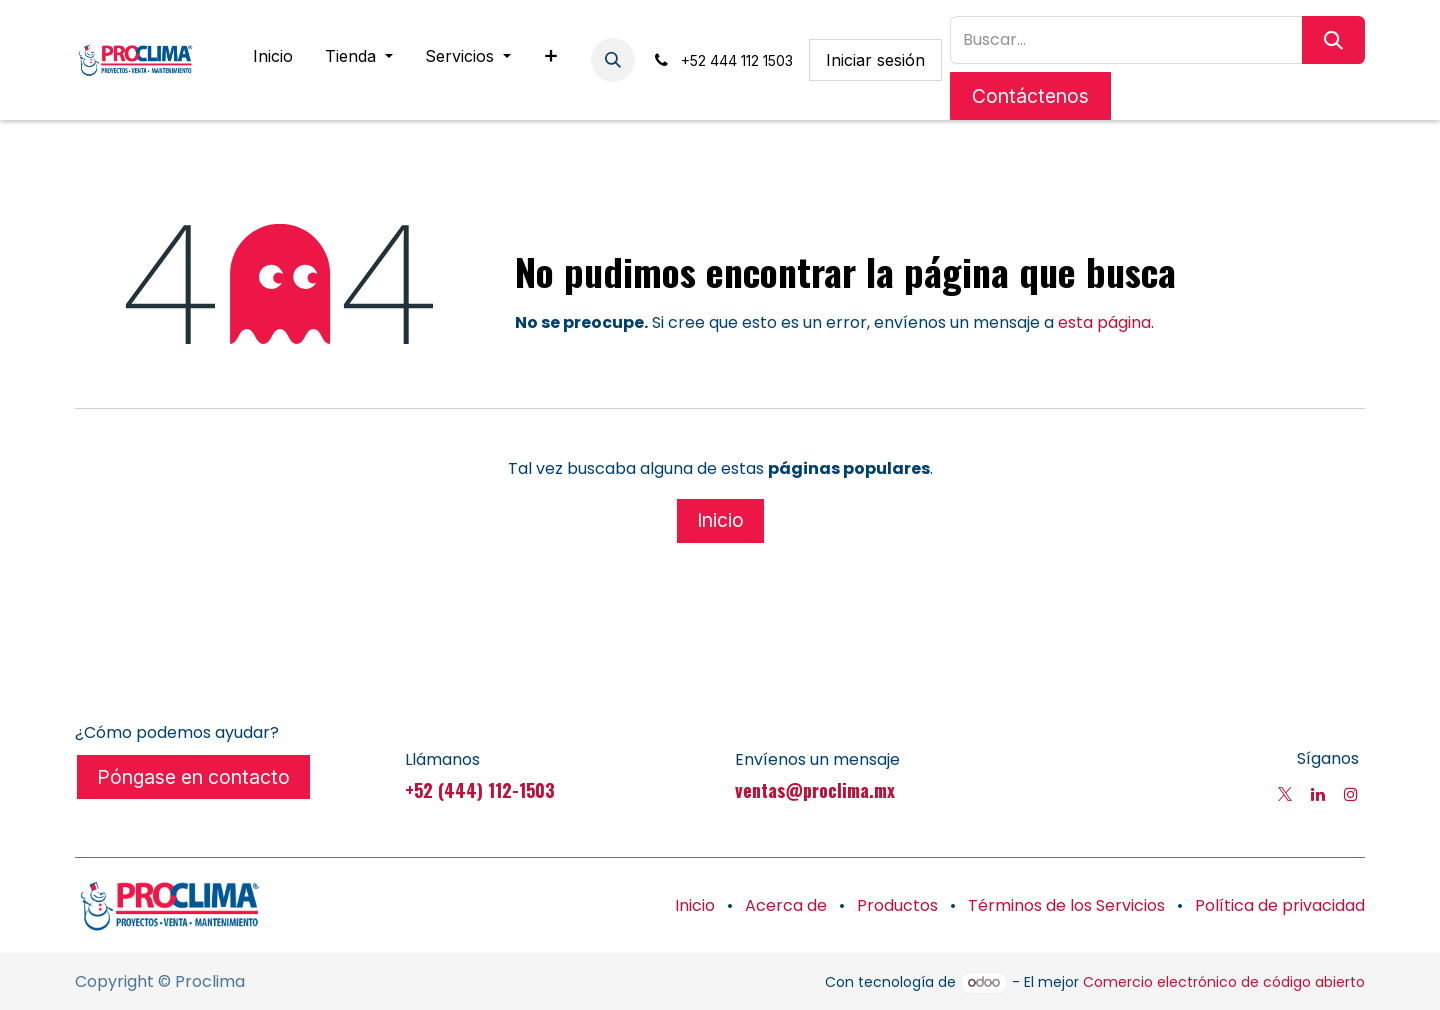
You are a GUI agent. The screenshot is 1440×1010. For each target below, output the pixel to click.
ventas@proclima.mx (815, 790)
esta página (1104, 322)
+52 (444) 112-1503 (480, 790)
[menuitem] (273, 60)
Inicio (720, 520)
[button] (613, 60)
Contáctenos (1030, 96)
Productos (897, 905)
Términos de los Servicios (1066, 905)
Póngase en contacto (193, 777)
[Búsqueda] (1333, 40)
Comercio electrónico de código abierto (1224, 982)
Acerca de (786, 905)
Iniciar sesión (875, 60)
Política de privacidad (1280, 905)
